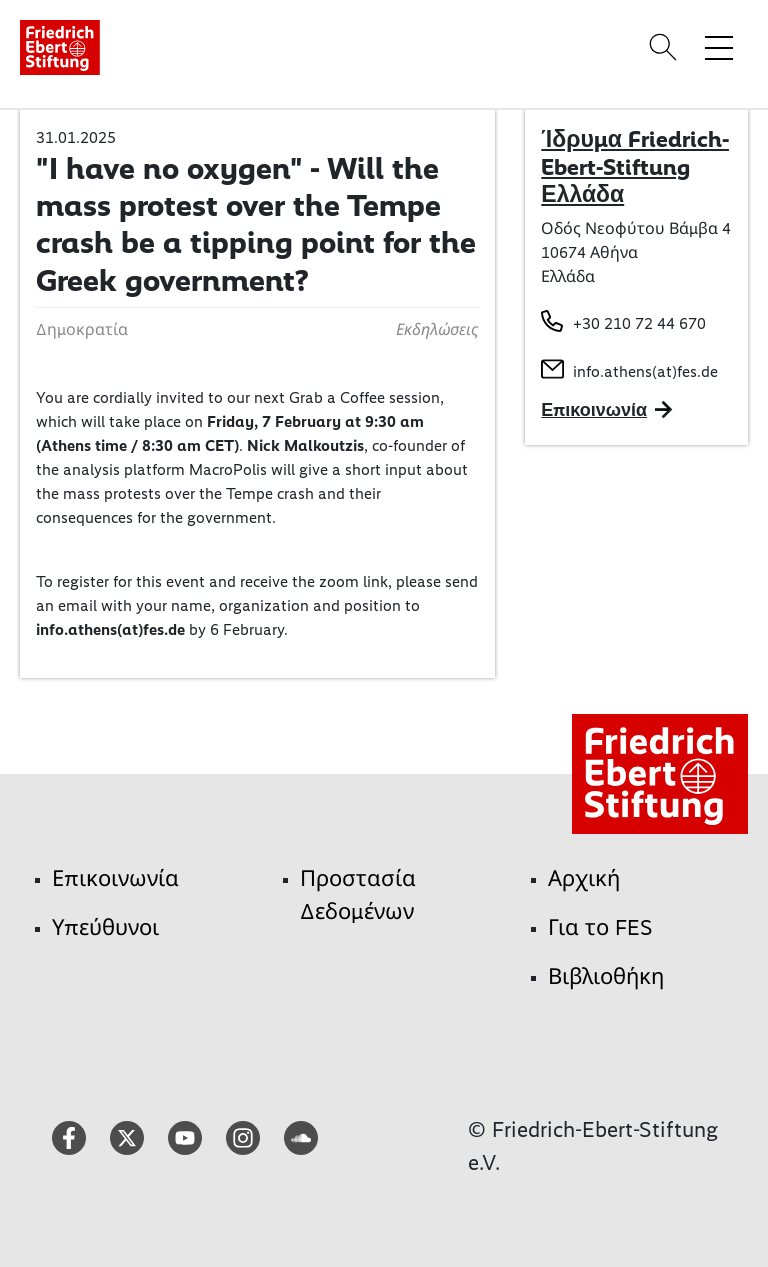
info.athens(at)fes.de (645, 371)
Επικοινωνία (115, 878)
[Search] (666, 47)
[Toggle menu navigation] (719, 47)
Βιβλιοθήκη (606, 976)
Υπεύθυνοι (105, 927)
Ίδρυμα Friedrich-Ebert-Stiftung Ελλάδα (635, 166)
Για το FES (600, 927)
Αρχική (584, 878)
